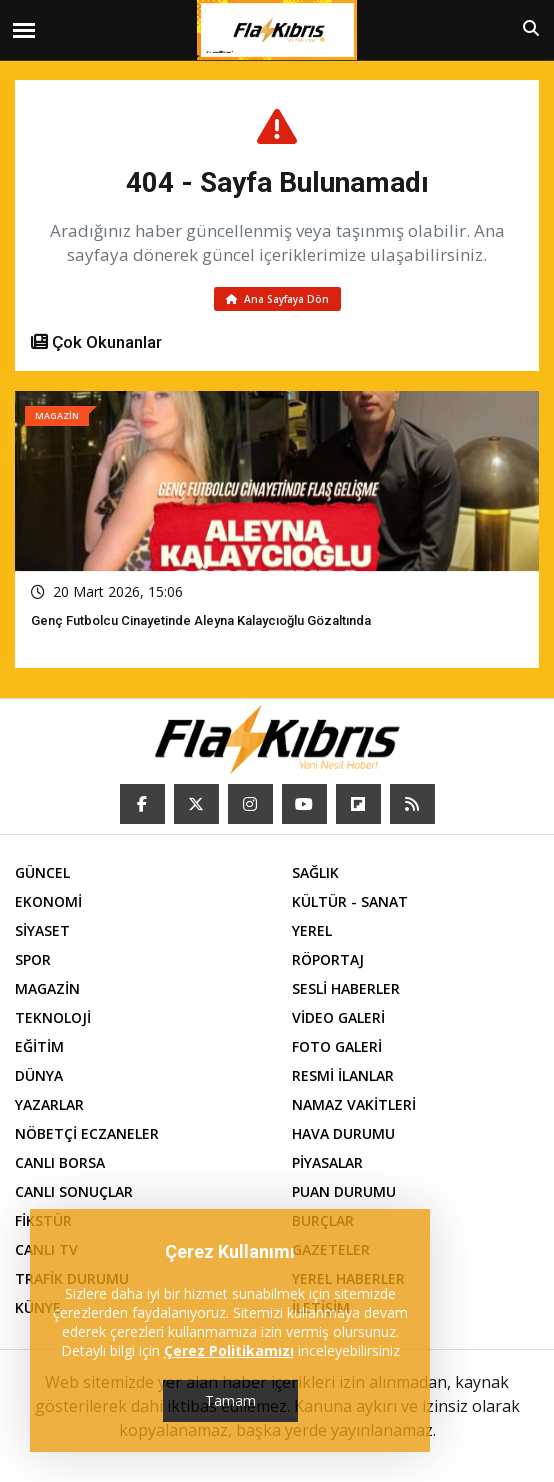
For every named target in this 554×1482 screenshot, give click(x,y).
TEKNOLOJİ (53, 1017)
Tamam (230, 1400)
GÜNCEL (42, 872)
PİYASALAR (327, 1162)
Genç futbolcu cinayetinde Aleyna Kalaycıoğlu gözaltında (201, 620)
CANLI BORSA (60, 1162)
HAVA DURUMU (343, 1133)
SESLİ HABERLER (346, 988)
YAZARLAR (49, 1104)
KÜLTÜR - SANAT (350, 901)
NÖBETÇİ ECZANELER (87, 1133)
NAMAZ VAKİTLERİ (354, 1104)
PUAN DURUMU (344, 1191)
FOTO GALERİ (337, 1046)
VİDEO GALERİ (338, 1017)
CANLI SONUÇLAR (74, 1191)
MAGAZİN (47, 988)
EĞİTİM (39, 1046)
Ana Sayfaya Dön (277, 299)
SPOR (33, 959)
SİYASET (42, 930)
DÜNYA (39, 1075)
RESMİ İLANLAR (343, 1075)
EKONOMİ (48, 901)
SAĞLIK (315, 872)
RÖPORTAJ (328, 959)
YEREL (312, 930)
